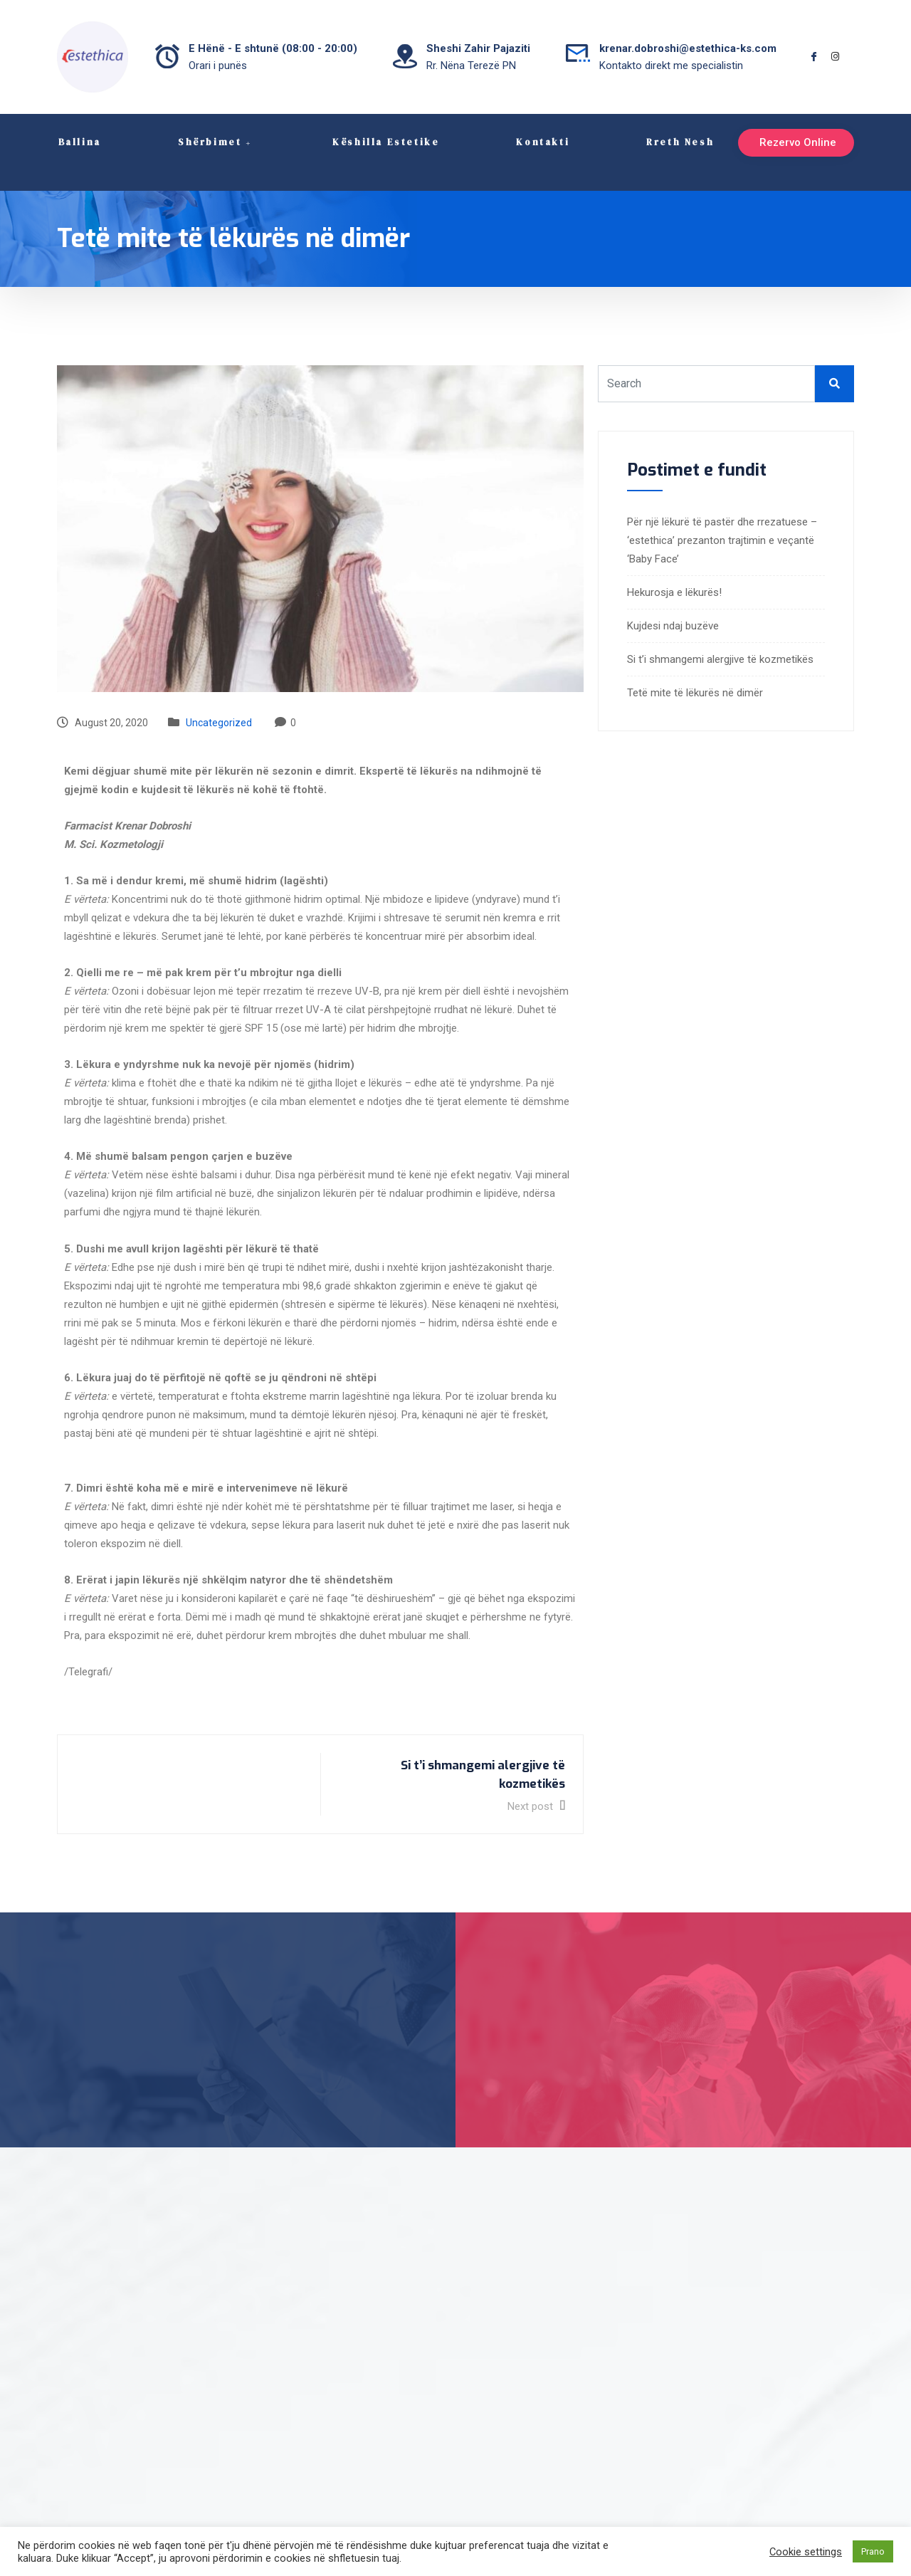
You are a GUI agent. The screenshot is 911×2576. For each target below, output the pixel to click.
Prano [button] (873, 2551)
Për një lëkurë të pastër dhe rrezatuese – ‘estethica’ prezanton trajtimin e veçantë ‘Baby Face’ (722, 520)
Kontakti (542, 142)
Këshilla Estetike (384, 142)
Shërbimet (215, 142)
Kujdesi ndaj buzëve (673, 606)
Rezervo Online (774, 142)
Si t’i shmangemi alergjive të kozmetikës (720, 639)
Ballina (78, 142)
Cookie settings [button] (805, 2551)
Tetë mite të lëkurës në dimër (695, 672)
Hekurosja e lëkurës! (674, 572)
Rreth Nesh (678, 142)
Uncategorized (219, 702)
